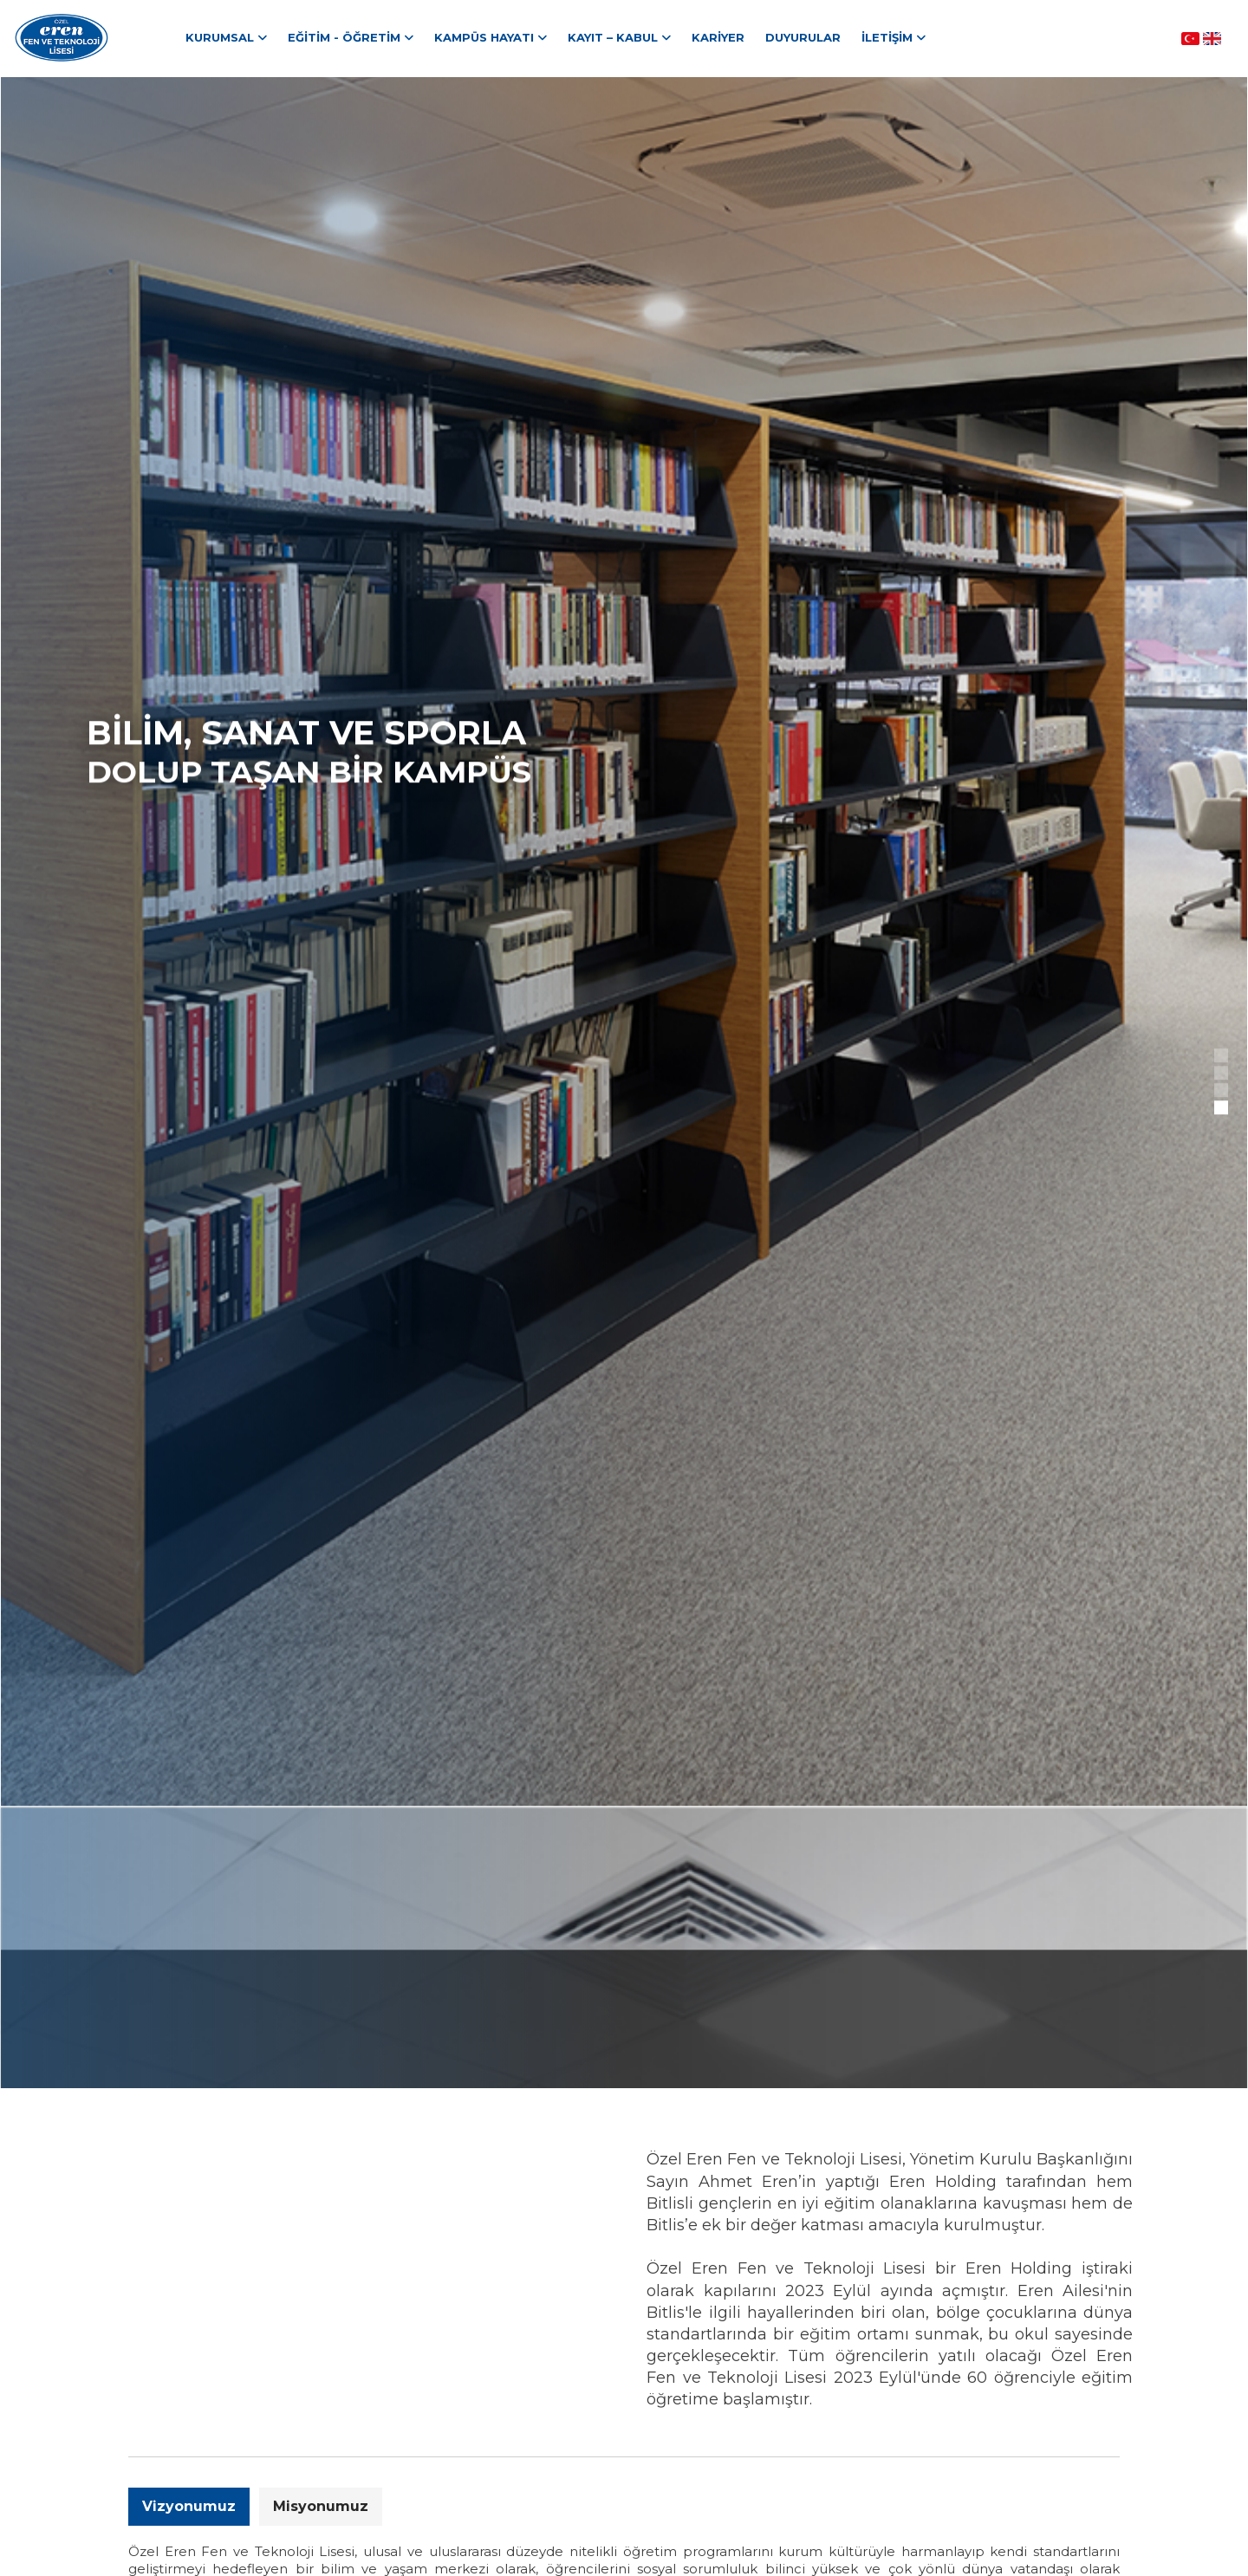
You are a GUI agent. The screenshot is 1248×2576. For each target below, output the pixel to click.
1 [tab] (1223, 1057)
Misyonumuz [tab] (320, 2506)
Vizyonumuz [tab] (189, 2506)
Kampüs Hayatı (484, 37)
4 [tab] (1223, 1109)
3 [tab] (1223, 1091)
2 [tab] (1223, 1074)
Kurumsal (219, 37)
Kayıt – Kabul (613, 37)
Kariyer (718, 37)
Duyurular (803, 37)
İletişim (887, 37)
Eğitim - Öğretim (344, 37)
